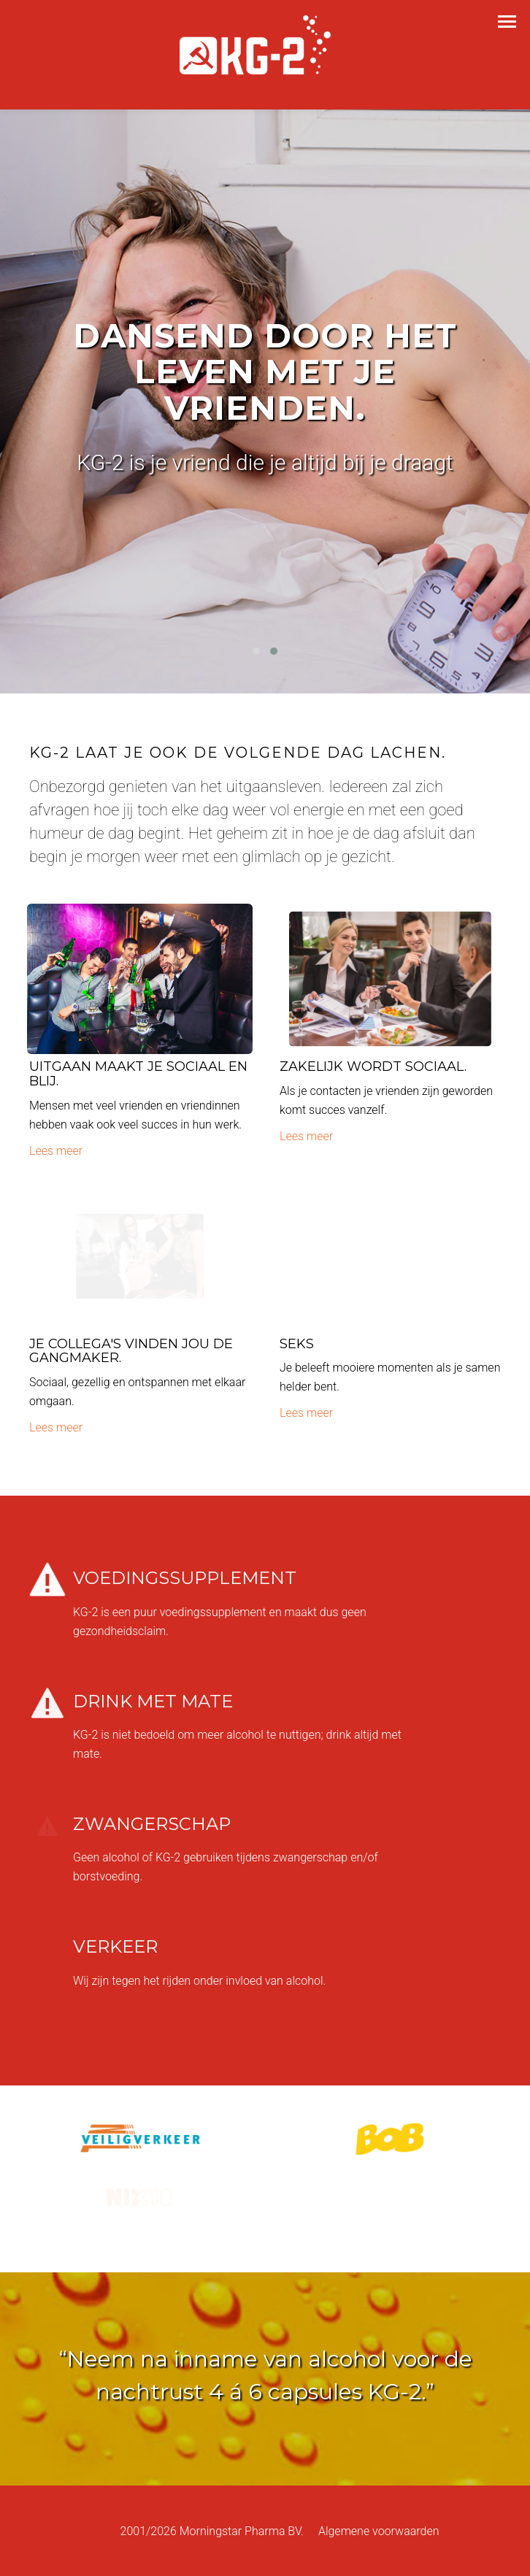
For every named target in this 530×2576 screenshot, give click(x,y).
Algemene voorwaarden (378, 2531)
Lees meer (55, 1151)
